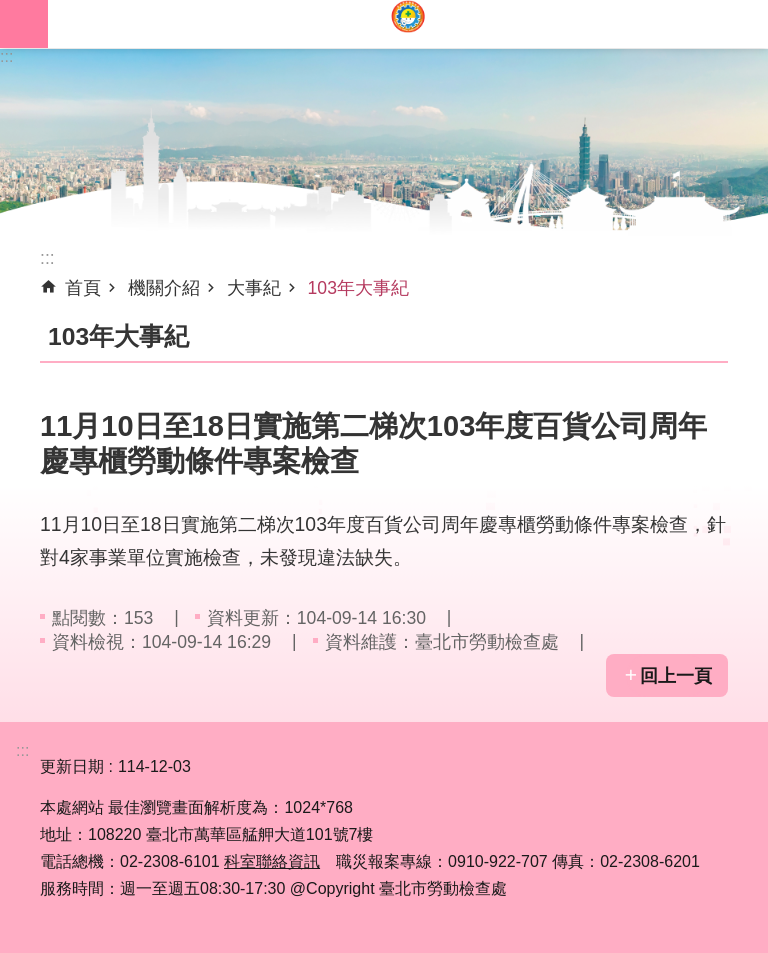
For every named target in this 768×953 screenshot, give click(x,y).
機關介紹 (164, 288)
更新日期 (72, 766)
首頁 (83, 288)
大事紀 (254, 288)
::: (6, 56)
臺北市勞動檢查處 (408, 24)
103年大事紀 (358, 288)
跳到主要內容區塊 (10, 10)
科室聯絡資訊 (272, 861)
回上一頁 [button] (676, 676)
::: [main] (47, 258)
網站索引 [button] (24, 24)
